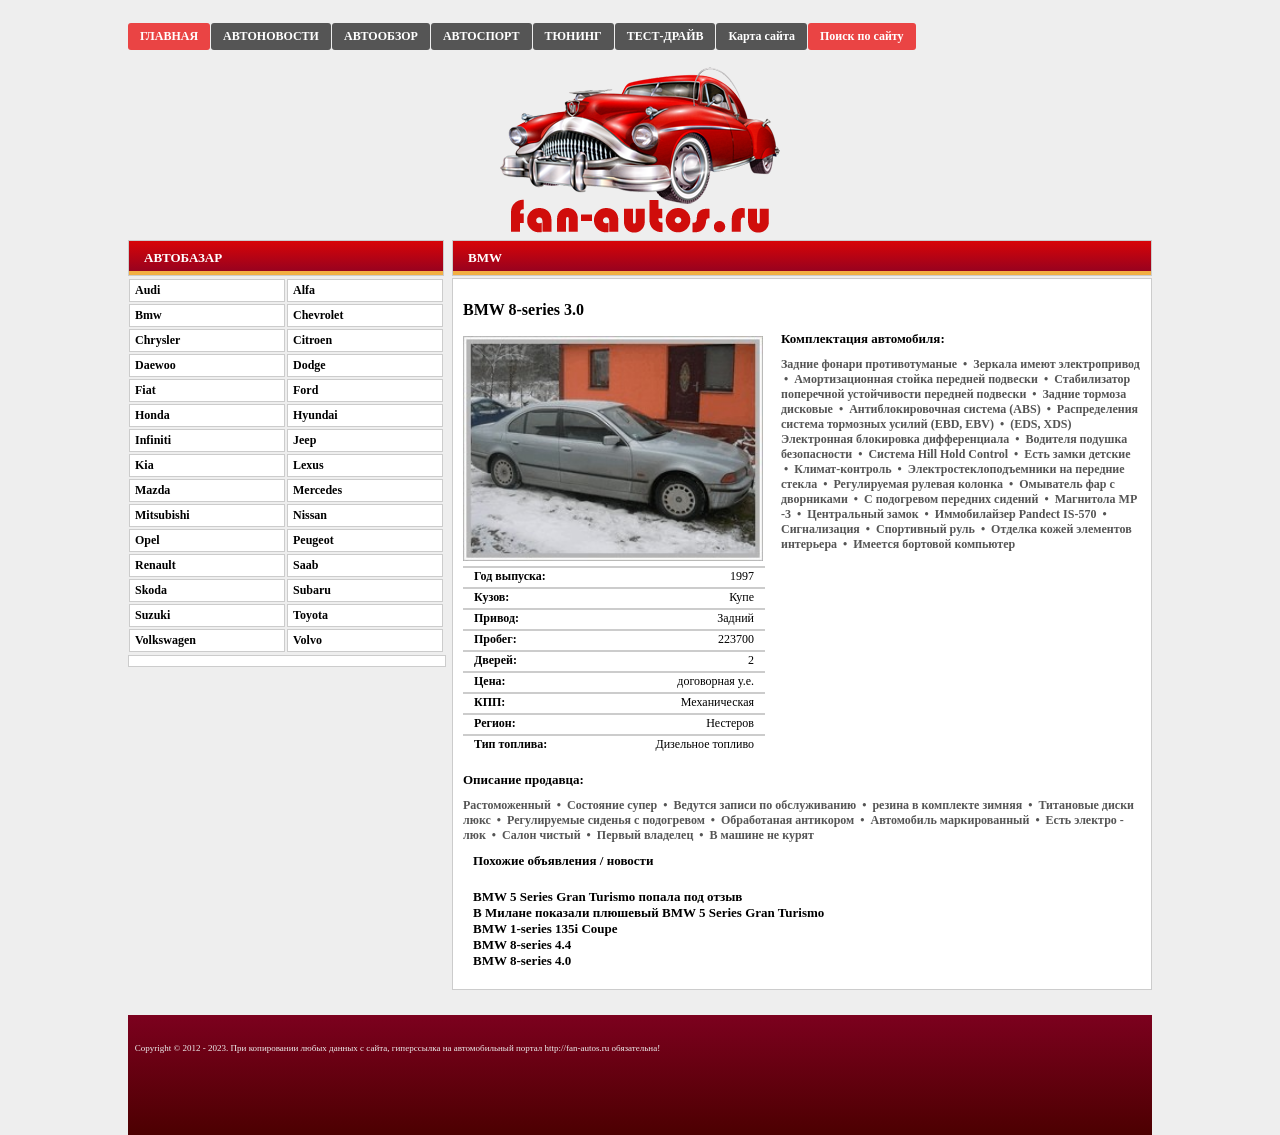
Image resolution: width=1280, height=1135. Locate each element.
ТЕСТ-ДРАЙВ (665, 36)
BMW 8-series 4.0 (522, 960)
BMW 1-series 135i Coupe (545, 928)
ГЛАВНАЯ (169, 36)
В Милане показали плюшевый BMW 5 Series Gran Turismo (648, 912)
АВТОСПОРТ (481, 36)
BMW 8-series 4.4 (522, 944)
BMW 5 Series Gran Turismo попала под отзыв (607, 896)
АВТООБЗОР (381, 36)
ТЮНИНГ (573, 36)
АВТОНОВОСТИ (271, 36)
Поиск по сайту (862, 36)
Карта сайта (761, 36)
